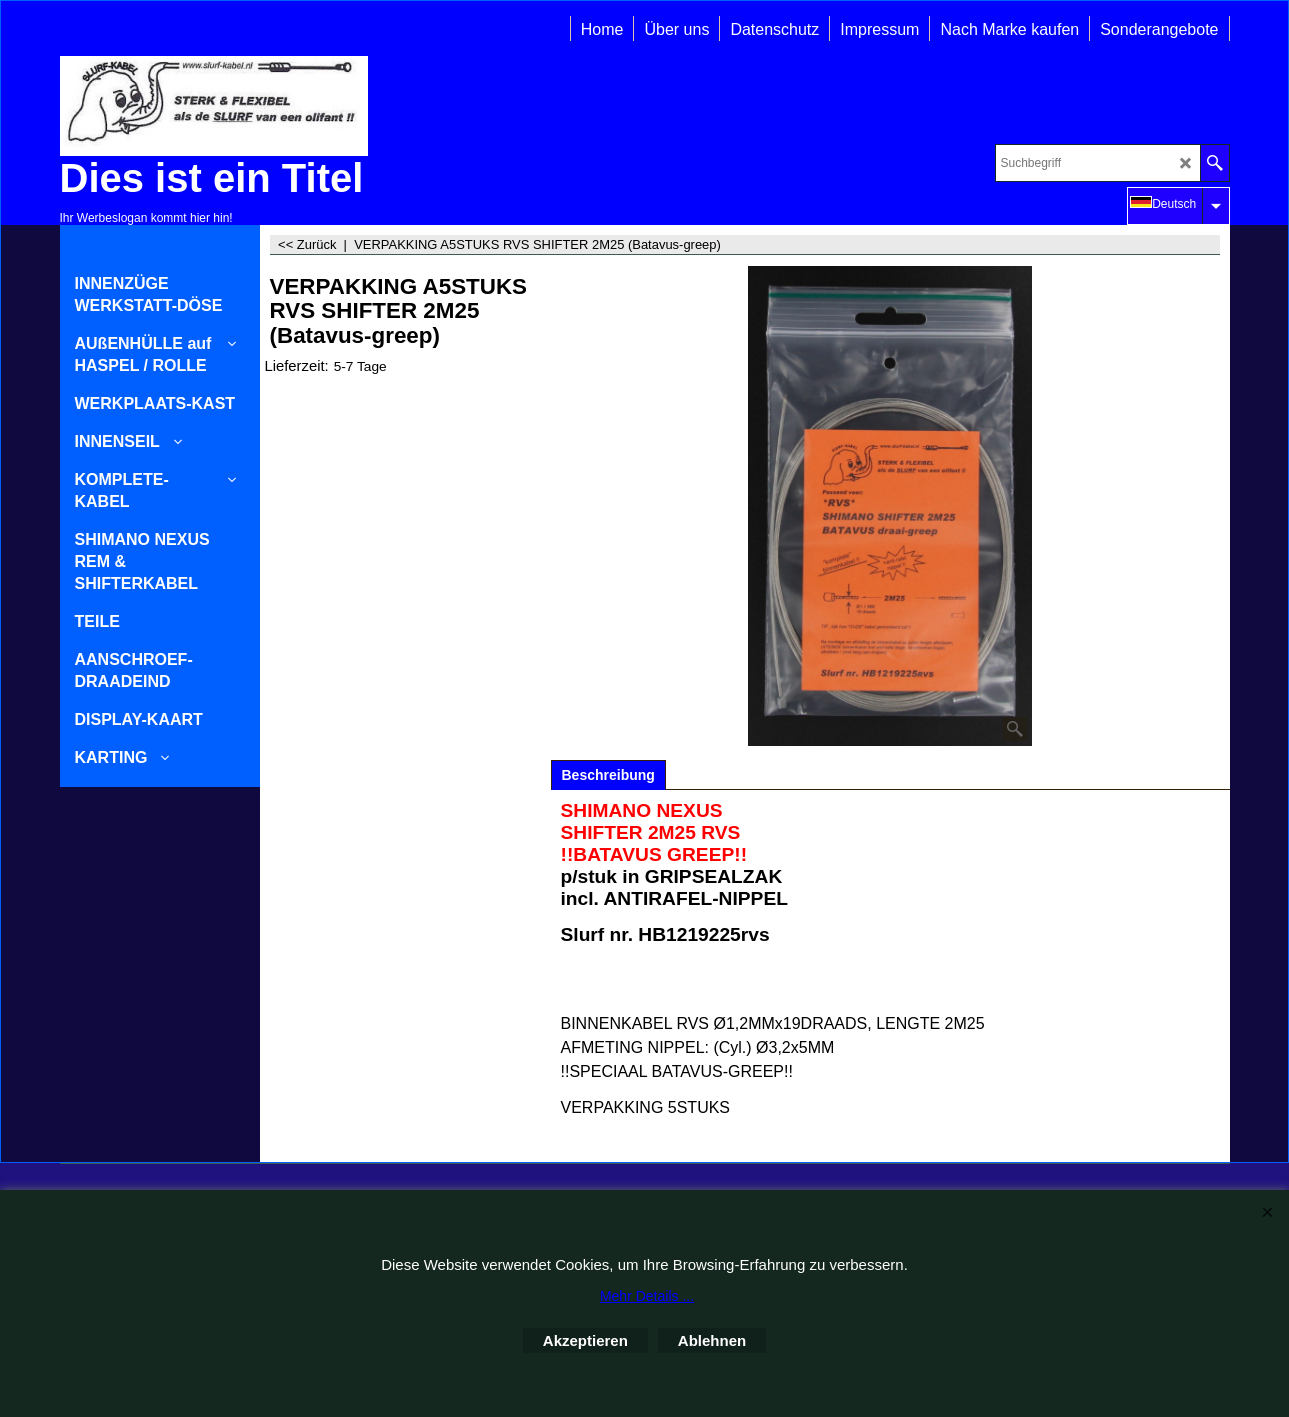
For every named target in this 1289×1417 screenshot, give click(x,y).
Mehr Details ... (647, 1296)
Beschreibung (608, 775)
